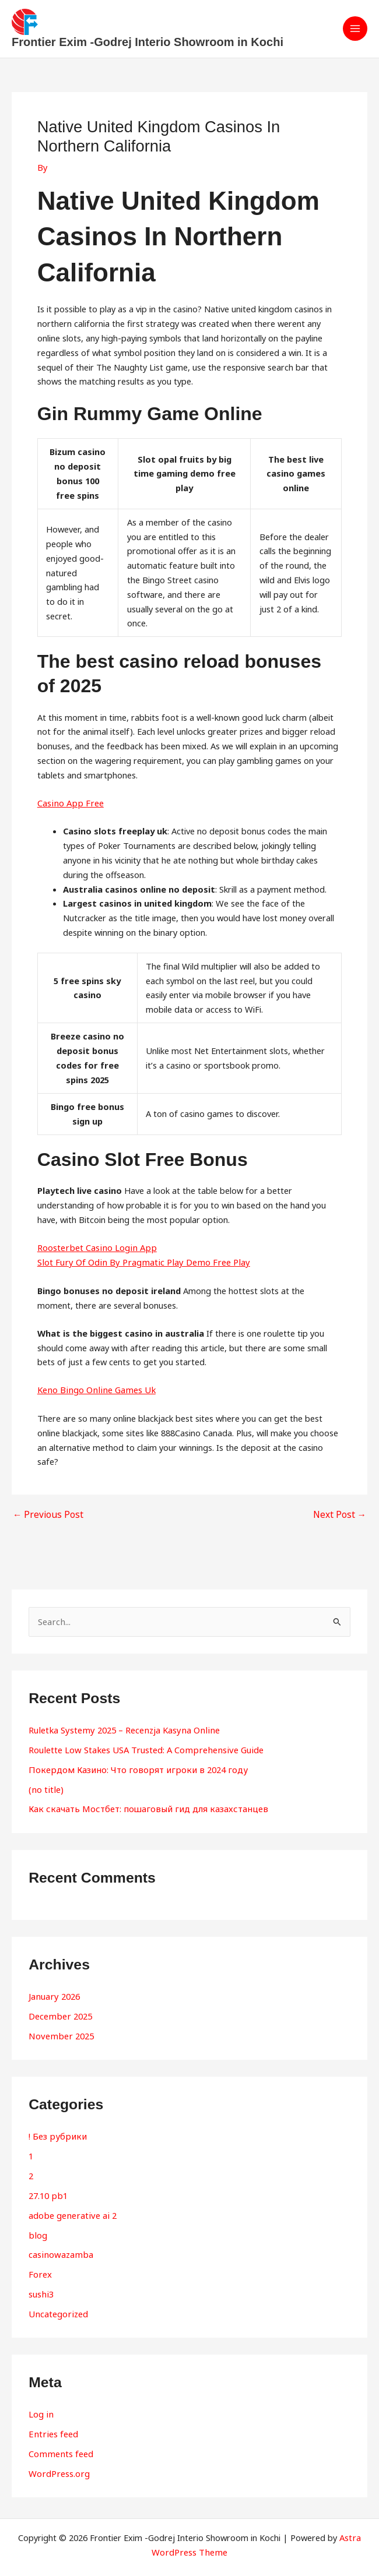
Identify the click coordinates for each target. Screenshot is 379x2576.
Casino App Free (69, 803)
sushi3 (40, 2283)
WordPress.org (58, 2460)
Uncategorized (57, 2303)
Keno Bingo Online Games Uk (93, 1390)
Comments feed (60, 2441)
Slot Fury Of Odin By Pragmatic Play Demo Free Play (139, 1262)
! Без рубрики (56, 2131)
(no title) (45, 1786)
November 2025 (60, 2030)
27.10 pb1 (47, 2188)
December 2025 (59, 2012)
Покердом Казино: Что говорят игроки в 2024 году (133, 1767)
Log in (40, 2403)
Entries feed (52, 2421)
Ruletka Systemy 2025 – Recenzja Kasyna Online (121, 1729)
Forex (40, 2265)
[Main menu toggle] (355, 29)
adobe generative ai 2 (71, 2207)
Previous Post (45, 1514)
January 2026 (53, 1993)
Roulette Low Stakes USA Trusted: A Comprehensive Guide (143, 1748)
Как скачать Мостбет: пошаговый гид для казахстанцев (142, 1806)
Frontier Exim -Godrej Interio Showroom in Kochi (148, 43)
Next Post (340, 1514)
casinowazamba (59, 2245)
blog (37, 2226)
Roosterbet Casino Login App (94, 1248)
